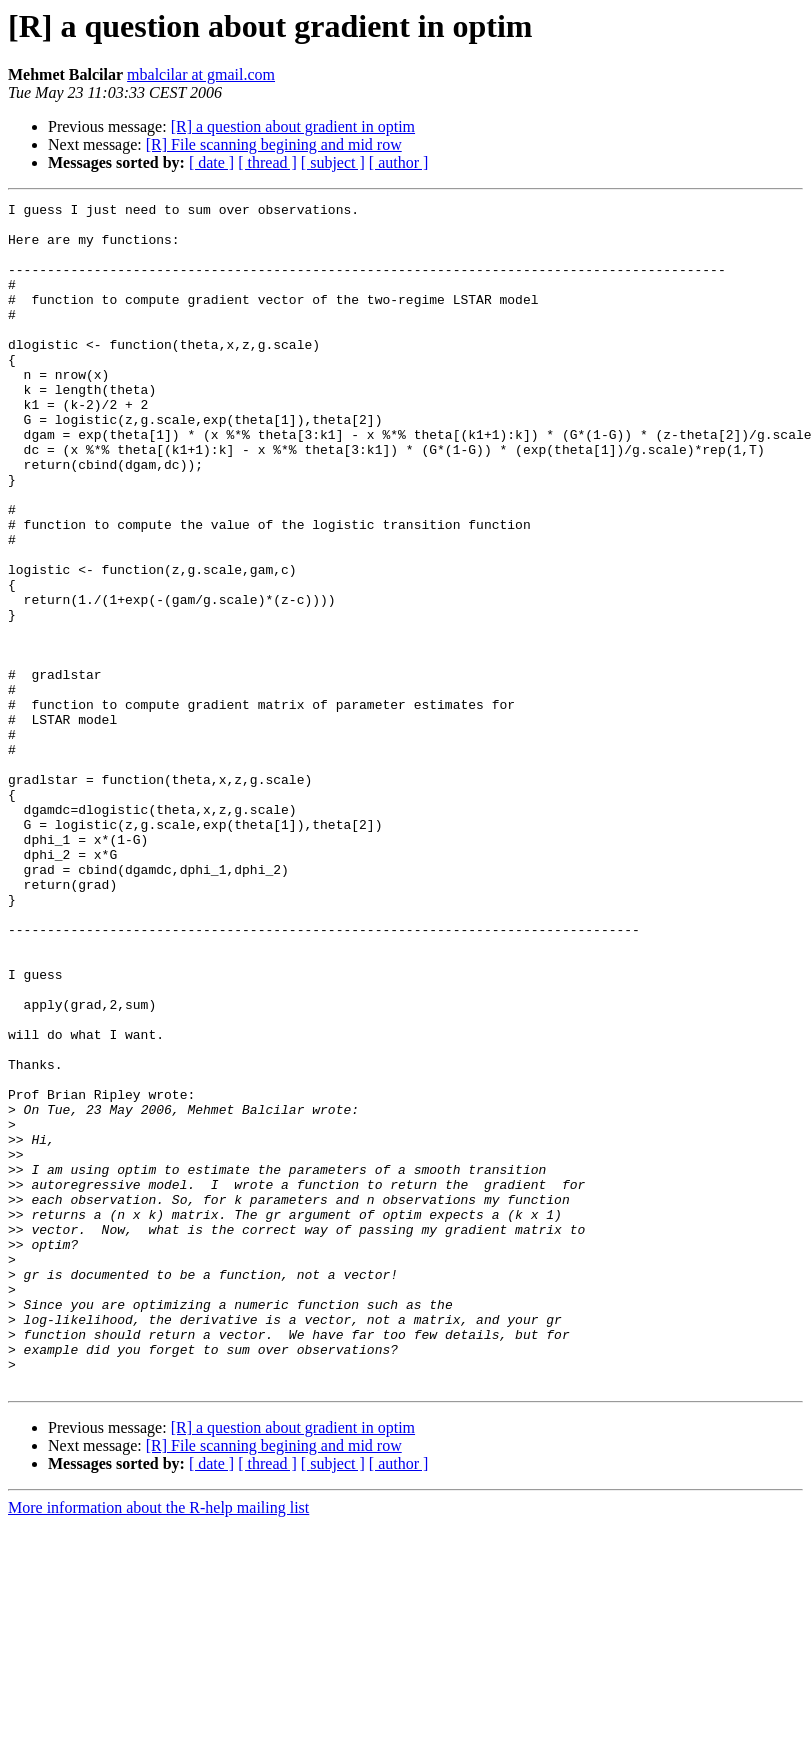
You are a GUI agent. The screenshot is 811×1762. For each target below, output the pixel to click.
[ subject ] (333, 162)
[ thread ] (267, 162)
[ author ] (399, 162)
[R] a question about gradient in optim (293, 126)
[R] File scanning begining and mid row (274, 144)
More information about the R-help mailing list (158, 1744)
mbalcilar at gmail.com (201, 74)
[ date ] (211, 162)
